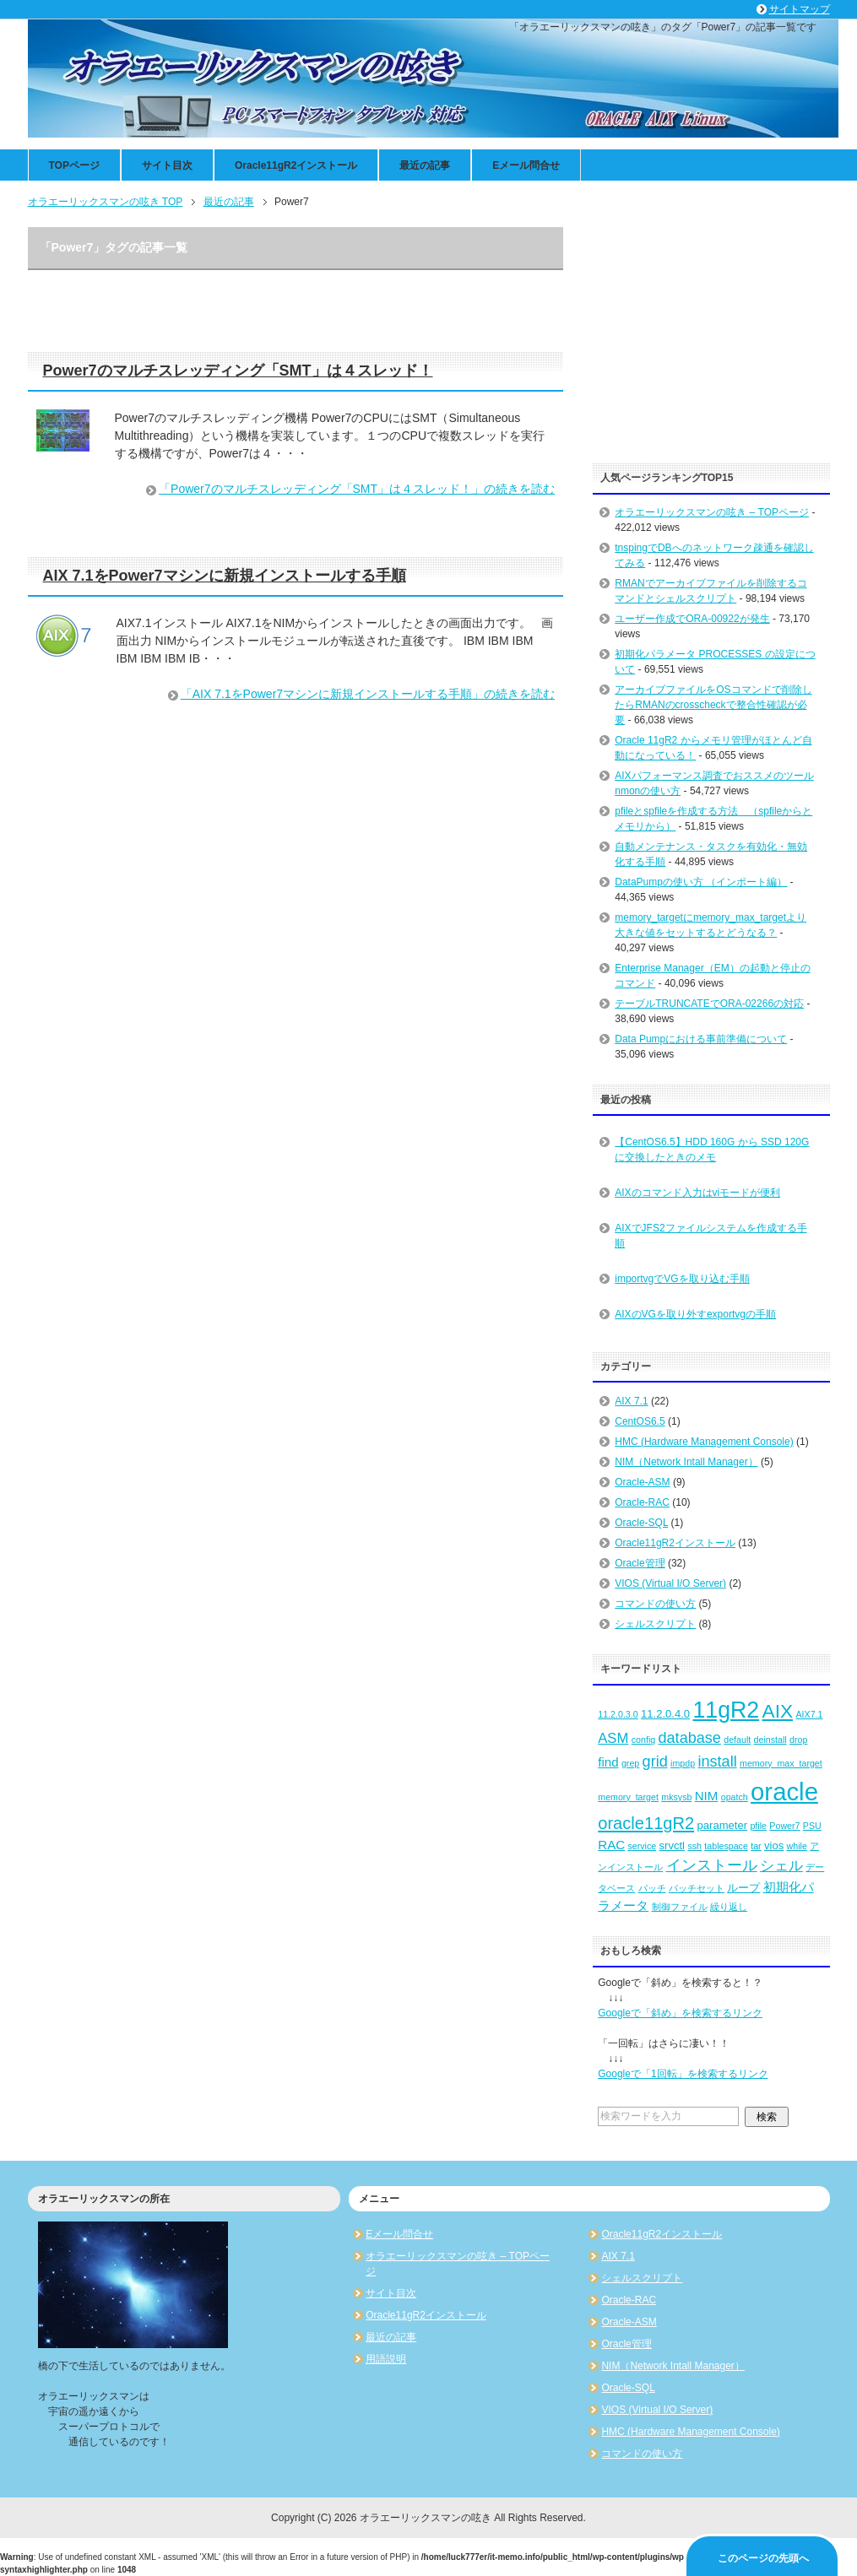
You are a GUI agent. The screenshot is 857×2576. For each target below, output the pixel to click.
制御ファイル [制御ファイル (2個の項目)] (680, 1907)
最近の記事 (424, 165)
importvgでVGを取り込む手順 (682, 1279)
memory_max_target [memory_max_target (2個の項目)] (781, 1763)
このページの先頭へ (763, 2558)
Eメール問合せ (526, 165)
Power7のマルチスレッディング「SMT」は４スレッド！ (238, 370)
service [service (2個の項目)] (641, 1846)
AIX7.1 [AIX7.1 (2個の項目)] (808, 1714)
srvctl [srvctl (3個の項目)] (672, 1845)
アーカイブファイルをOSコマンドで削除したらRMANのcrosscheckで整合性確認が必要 (713, 705)
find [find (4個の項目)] (608, 1762)
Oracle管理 (639, 1563)
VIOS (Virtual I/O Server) (670, 1583)
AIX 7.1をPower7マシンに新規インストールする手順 (224, 575)
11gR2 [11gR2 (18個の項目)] (725, 1710)
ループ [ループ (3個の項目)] (743, 1887)
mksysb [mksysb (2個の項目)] (676, 1797)
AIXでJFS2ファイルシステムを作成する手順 (710, 1235)
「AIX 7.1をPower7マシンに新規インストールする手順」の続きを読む (368, 694)
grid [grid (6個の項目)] (655, 1761)
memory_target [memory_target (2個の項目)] (628, 1797)
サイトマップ (799, 9)
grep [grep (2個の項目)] (630, 1763)
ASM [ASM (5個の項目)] (613, 1738)
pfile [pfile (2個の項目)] (758, 1826)
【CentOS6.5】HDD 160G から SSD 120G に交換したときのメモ (712, 1149)
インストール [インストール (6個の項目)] (711, 1865)
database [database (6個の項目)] (690, 1737)
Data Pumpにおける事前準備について (701, 1039)
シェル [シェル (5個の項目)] (781, 1866)
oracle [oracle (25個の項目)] (784, 1791)
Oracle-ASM (642, 1482)
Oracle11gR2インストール (296, 165)
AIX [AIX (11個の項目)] (778, 1711)
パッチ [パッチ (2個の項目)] (652, 1888)
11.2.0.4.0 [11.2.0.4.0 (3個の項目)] (665, 1713)
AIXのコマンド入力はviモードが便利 (697, 1193)
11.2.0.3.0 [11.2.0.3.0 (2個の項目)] (617, 1714)
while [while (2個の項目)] (797, 1846)
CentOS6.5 (639, 1421)
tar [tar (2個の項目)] (756, 1846)
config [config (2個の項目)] (643, 1739)
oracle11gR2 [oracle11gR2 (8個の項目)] (646, 1823)
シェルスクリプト (655, 1624)
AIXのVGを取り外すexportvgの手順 (695, 1314)
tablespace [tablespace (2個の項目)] (726, 1846)
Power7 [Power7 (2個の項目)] (784, 1826)
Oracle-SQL (641, 1523)
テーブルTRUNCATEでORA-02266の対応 (709, 1003)
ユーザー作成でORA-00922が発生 (692, 619)
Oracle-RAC (642, 1502)
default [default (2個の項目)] (737, 1739)
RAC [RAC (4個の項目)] (611, 1844)
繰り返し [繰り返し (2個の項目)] (728, 1907)
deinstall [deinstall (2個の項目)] (770, 1739)
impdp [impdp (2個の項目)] (682, 1763)
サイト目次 (167, 165)
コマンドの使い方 (655, 1604)
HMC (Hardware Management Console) (704, 1442)
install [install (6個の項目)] (716, 1761)
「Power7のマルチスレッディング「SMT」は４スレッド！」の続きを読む (357, 488)
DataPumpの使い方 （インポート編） (701, 882)
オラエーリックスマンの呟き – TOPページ (712, 512)
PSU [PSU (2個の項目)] (812, 1826)
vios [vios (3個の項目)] (774, 1845)
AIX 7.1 (631, 1401)
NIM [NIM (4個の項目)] (707, 1796)
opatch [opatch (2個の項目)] (734, 1797)
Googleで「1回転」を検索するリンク (683, 2074)
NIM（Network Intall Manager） (686, 1462)
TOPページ (74, 165)
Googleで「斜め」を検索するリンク (680, 2013)
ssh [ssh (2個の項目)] (694, 1846)
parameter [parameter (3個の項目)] (722, 1825)
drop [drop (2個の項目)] (798, 1739)
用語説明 (386, 2359)
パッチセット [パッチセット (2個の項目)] (696, 1888)
